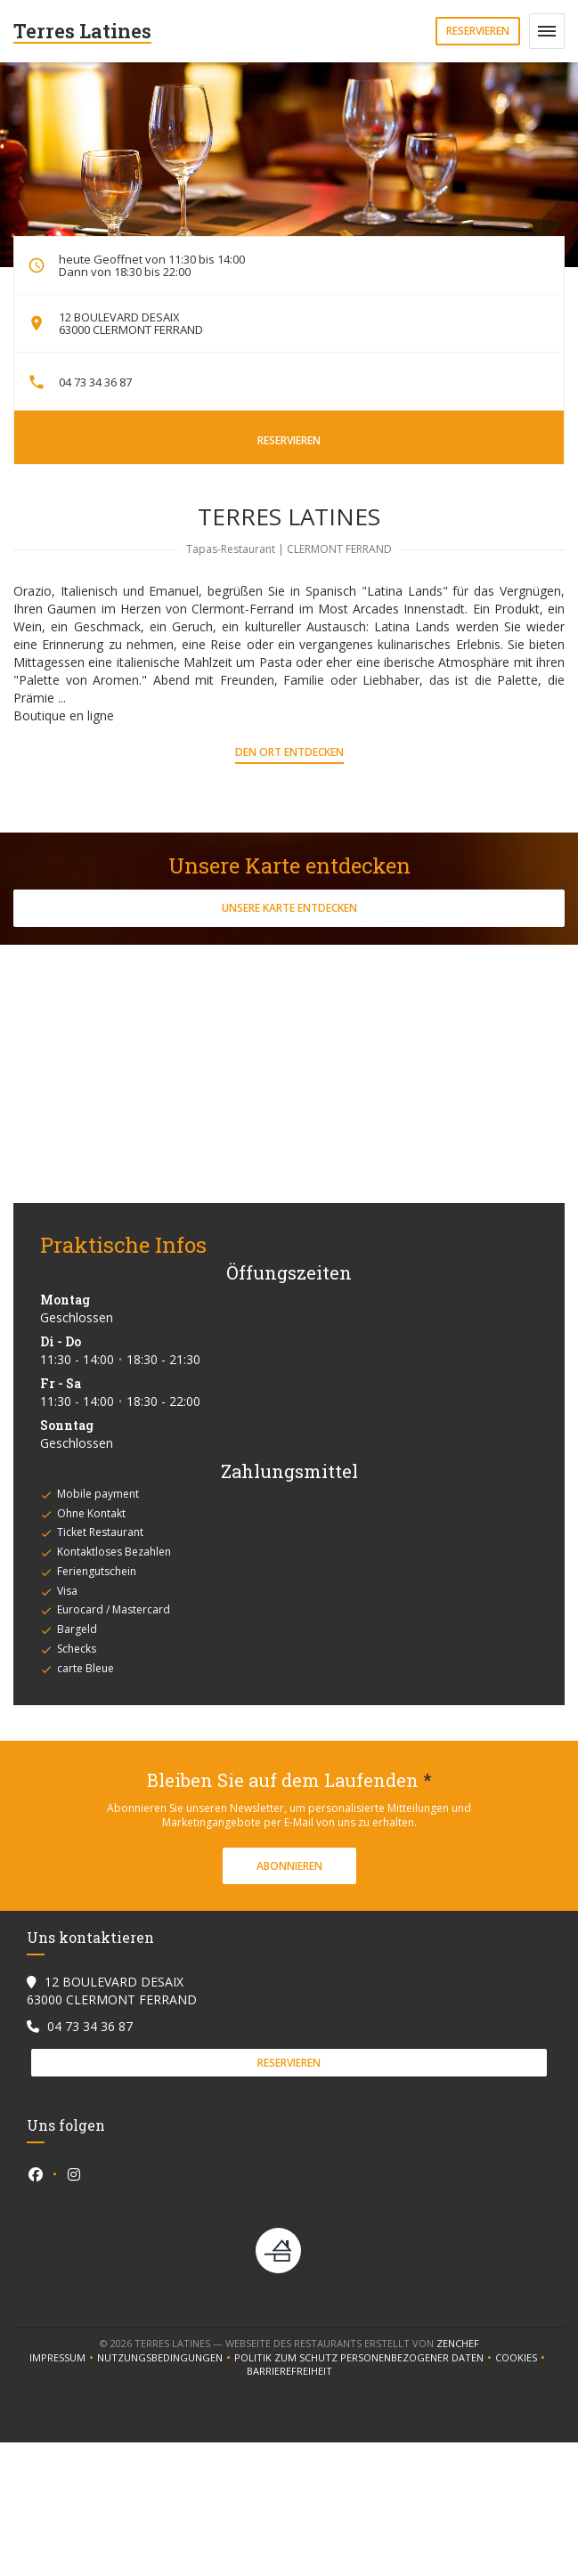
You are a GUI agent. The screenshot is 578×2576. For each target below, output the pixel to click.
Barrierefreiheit (289, 2371)
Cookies (522, 2358)
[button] (547, 31)
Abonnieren (289, 1865)
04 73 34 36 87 (95, 382)
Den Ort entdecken (289, 752)
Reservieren (477, 30)
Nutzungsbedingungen (165, 2358)
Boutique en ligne (63, 715)
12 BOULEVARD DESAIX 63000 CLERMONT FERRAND (131, 323)
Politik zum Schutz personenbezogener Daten (364, 2358)
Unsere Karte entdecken (289, 907)
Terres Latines (82, 31)
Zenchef (457, 2343)
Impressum (63, 2358)
